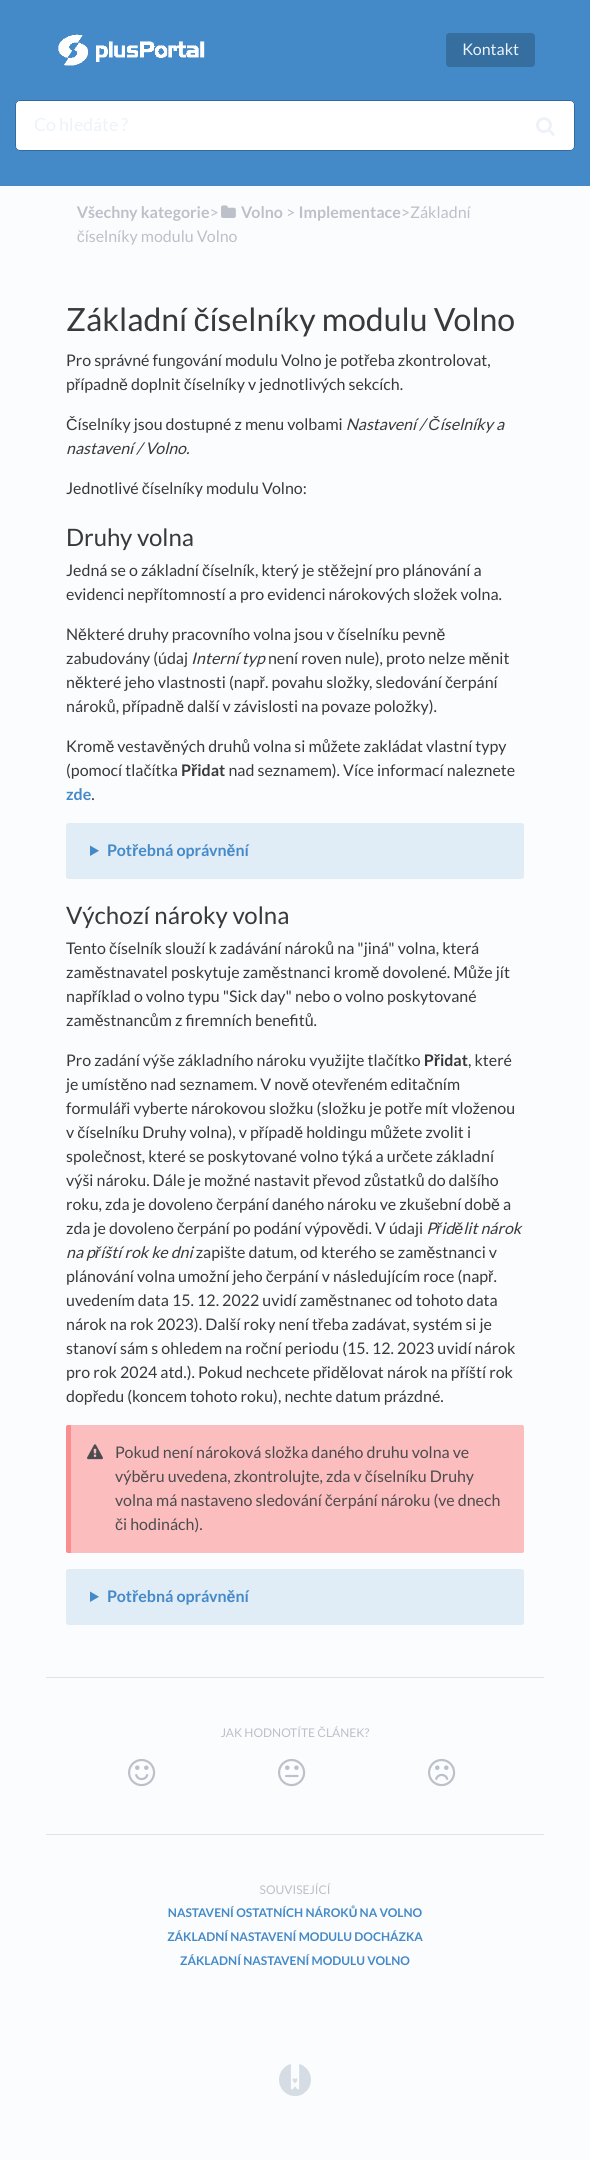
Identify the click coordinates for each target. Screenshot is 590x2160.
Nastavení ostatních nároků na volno (295, 1912)
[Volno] (251, 212)
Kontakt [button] (490, 49)
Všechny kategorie (143, 212)
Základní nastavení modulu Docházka (295, 1936)
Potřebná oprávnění (178, 850)
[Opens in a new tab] (295, 2078)
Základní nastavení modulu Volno (295, 1960)
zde (78, 794)
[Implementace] (349, 212)
